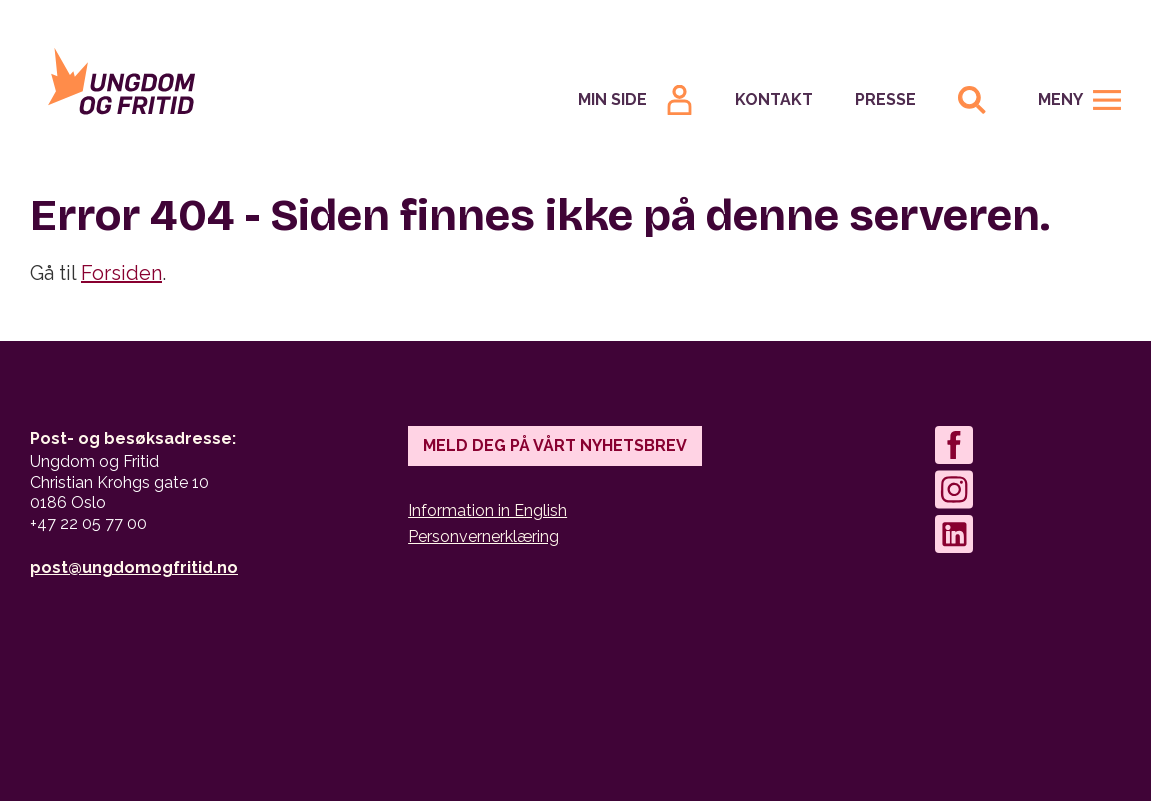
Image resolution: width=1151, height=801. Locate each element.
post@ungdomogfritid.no (134, 567)
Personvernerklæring (483, 536)
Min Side (612, 99)
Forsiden (121, 273)
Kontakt (774, 99)
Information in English (487, 510)
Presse (885, 99)
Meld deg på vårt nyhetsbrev (555, 445)
